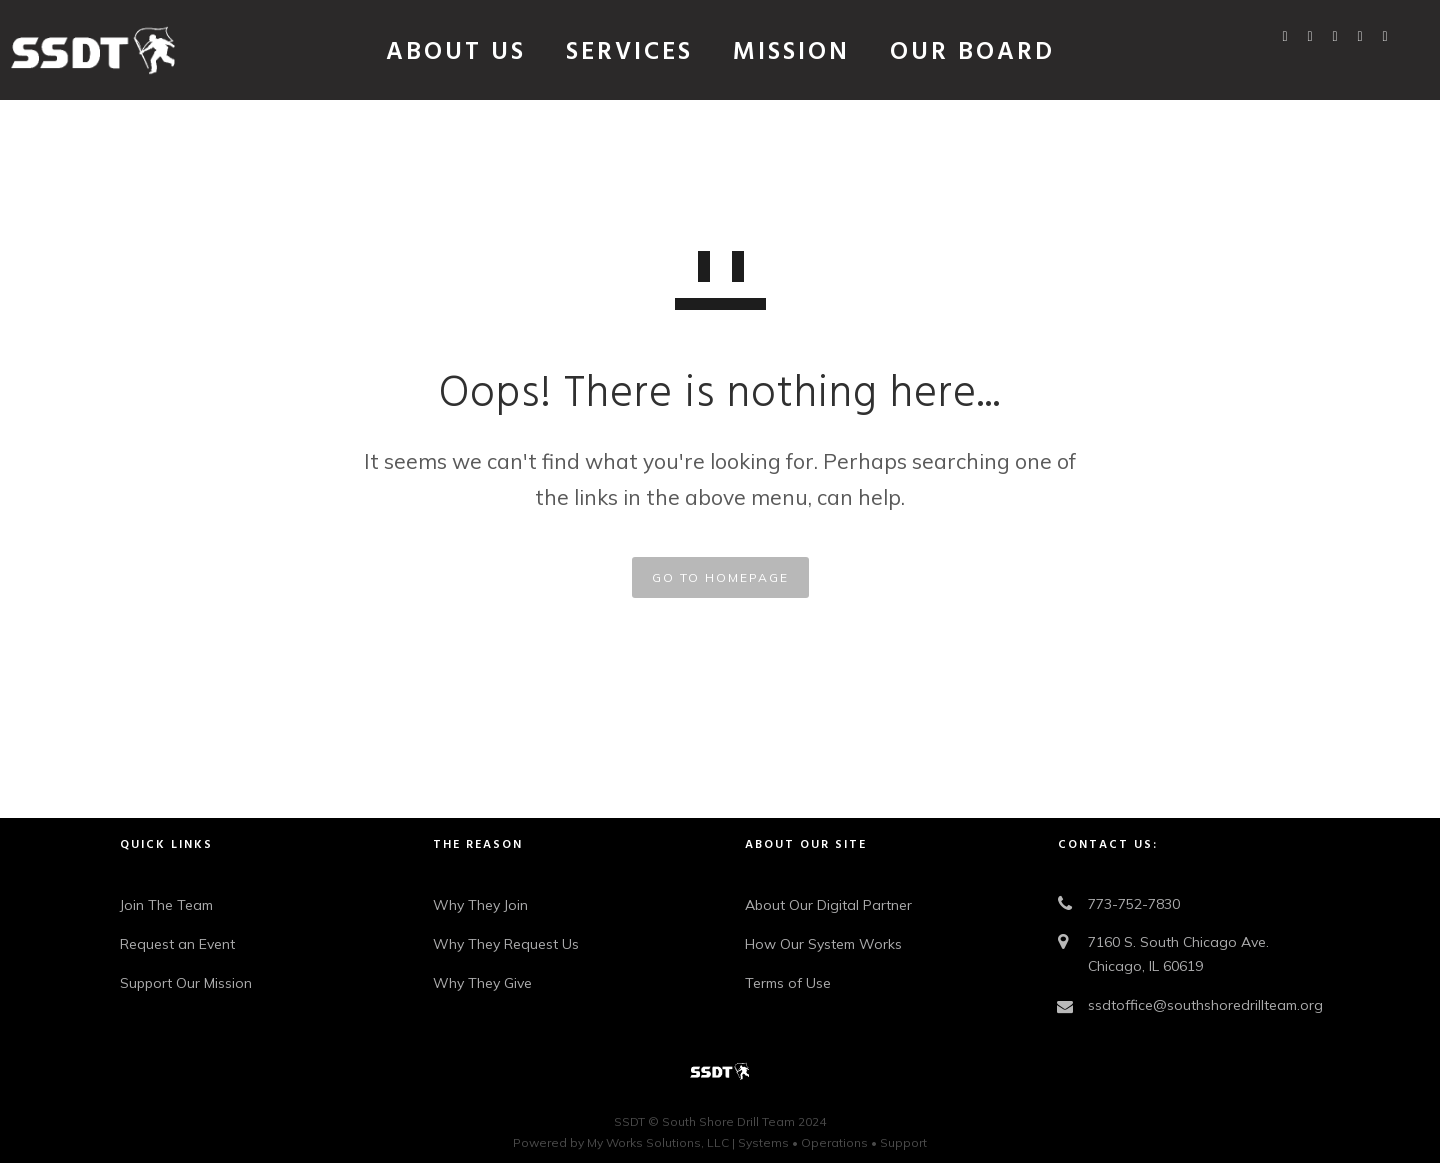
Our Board (972, 53)
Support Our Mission (186, 983)
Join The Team (166, 905)
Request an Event (177, 944)
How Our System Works (823, 944)
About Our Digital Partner (828, 905)
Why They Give (482, 983)
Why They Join (480, 905)
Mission (791, 53)
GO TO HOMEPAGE (720, 577)
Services (629, 53)
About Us (456, 53)
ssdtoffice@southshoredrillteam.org (1205, 1005)
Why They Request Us (506, 944)
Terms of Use (788, 983)
